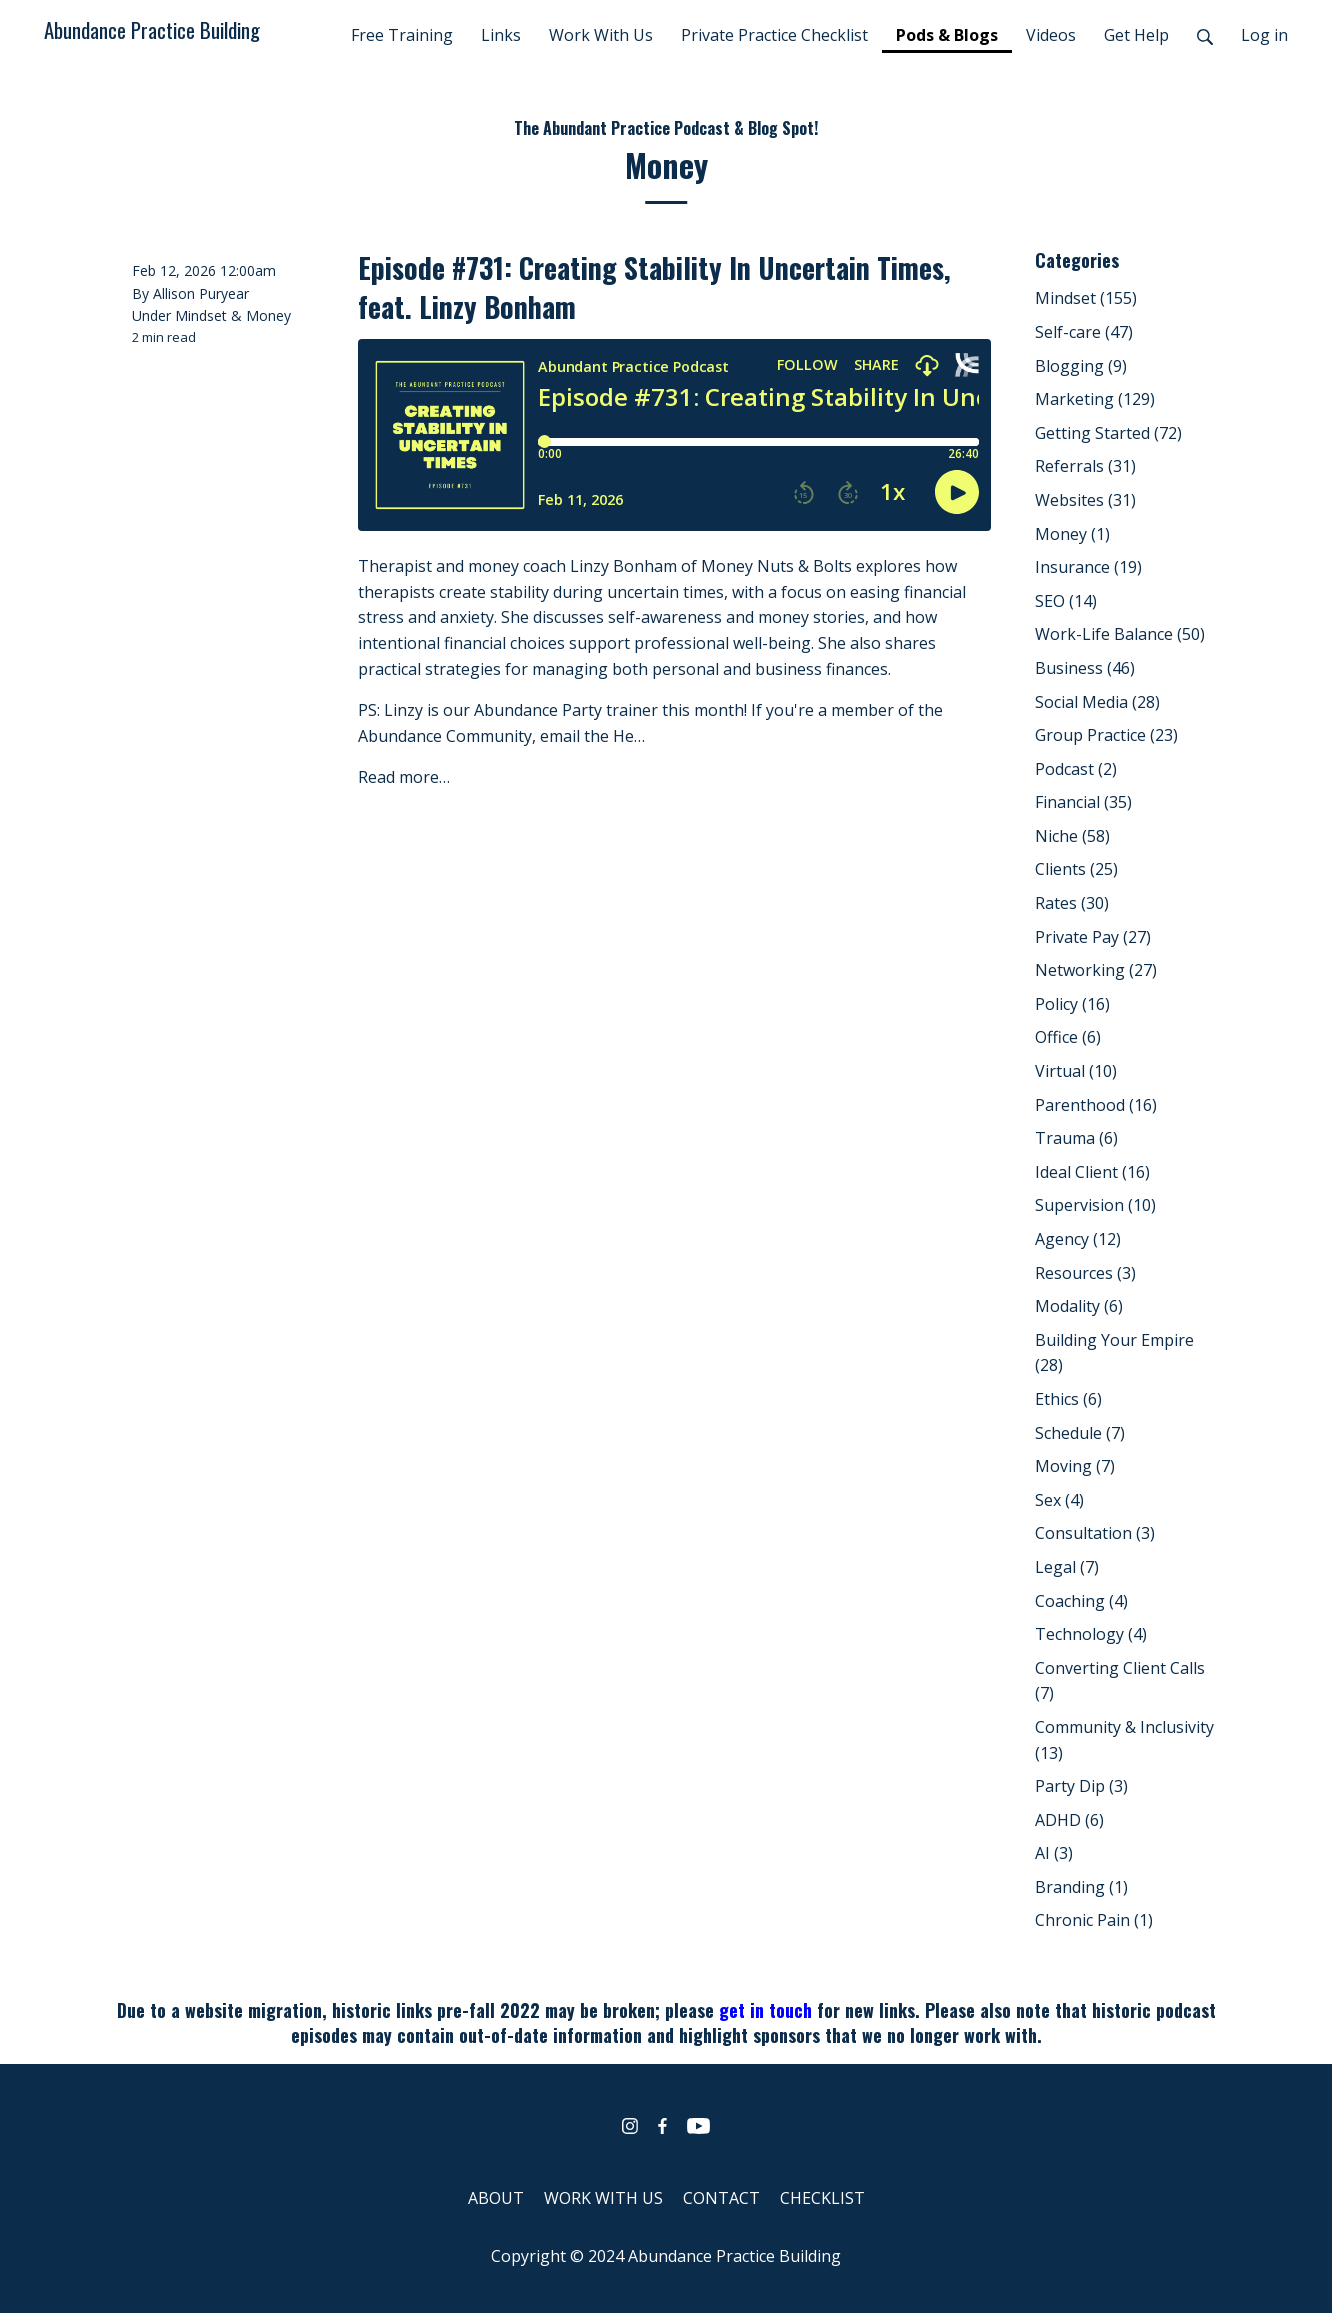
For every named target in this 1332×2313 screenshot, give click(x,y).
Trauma (1076, 1138)
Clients (1076, 869)
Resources (1085, 1273)
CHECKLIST (822, 2198)
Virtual (1076, 1071)
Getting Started (1108, 433)
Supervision (1095, 1205)
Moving (1075, 1466)
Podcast (1076, 769)
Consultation (1095, 1533)
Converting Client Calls (1120, 1681)
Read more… (404, 777)
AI (1054, 1853)
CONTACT (721, 2198)
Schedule (1080, 1433)
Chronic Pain (1094, 1920)
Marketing (1095, 399)
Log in (1264, 35)
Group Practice (1106, 735)
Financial (1083, 802)
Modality (1079, 1306)
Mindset (201, 315)
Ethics (1068, 1399)
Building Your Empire (1114, 1353)
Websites (1085, 500)
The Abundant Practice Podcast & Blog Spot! (666, 128)
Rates (1072, 903)
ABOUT (496, 2198)
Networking (1096, 970)
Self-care (1084, 332)
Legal (1067, 1567)
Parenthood (1096, 1105)
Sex (1059, 1500)
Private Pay (1093, 937)
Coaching (1081, 1601)
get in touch (765, 2010)
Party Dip (1081, 1786)
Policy (1072, 1004)
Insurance (1088, 567)
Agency (1078, 1239)
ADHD (1069, 1820)
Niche (1072, 836)
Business (1085, 668)
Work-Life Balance (1120, 634)
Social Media (1097, 702)
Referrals (1085, 466)
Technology (1091, 1634)
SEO (1066, 601)
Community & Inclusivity (1124, 1740)
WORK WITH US (603, 2198)
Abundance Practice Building (152, 29)
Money (268, 315)
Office (1068, 1037)
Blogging (1081, 366)
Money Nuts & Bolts (776, 566)
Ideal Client (1092, 1172)
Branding (1081, 1887)
